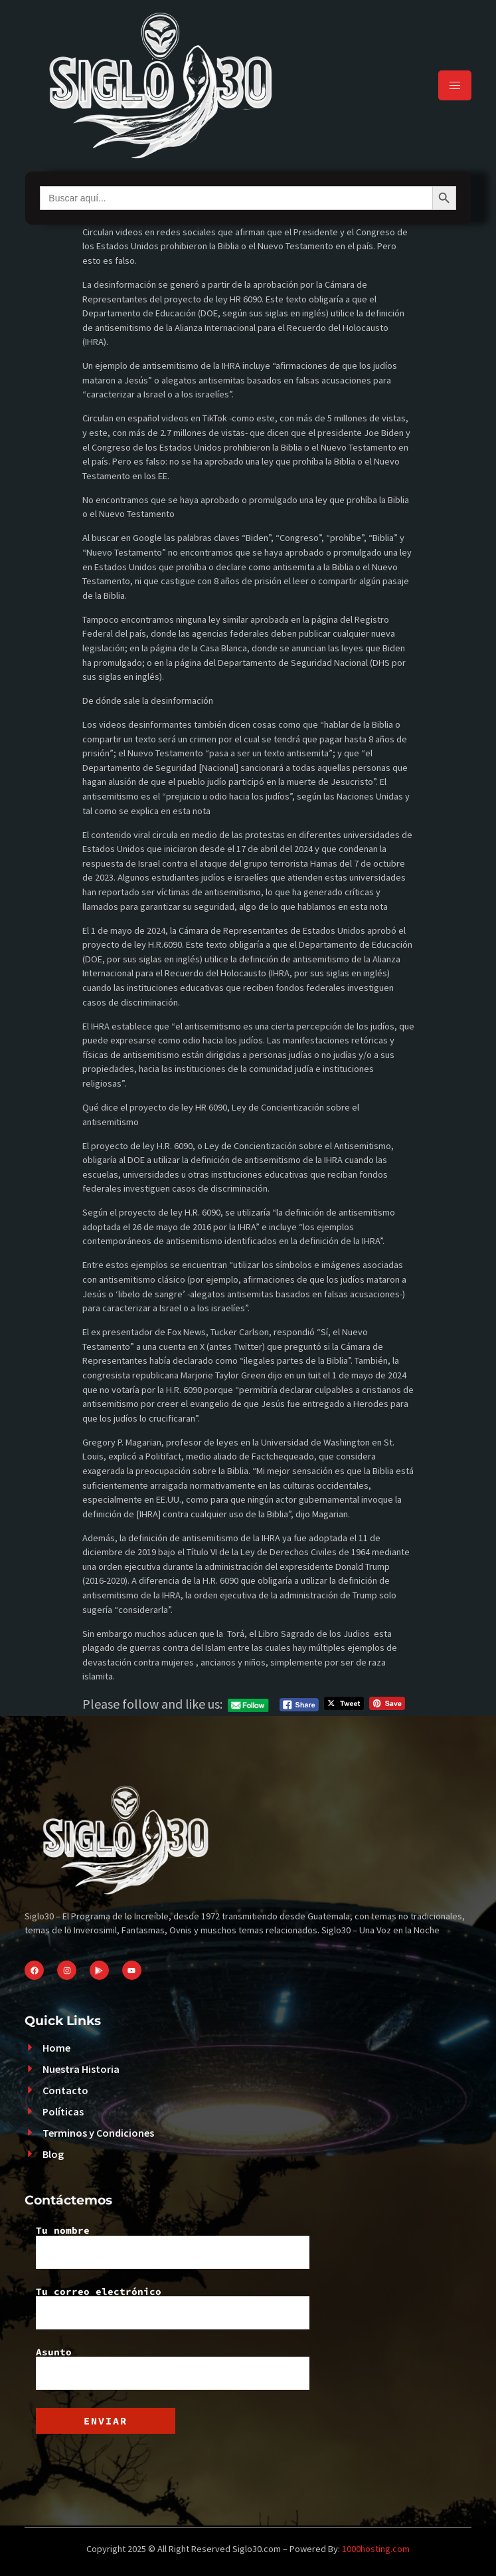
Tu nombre (172, 2247)
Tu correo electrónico (172, 2308)
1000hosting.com (376, 2549)
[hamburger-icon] (454, 85)
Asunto (172, 2368)
